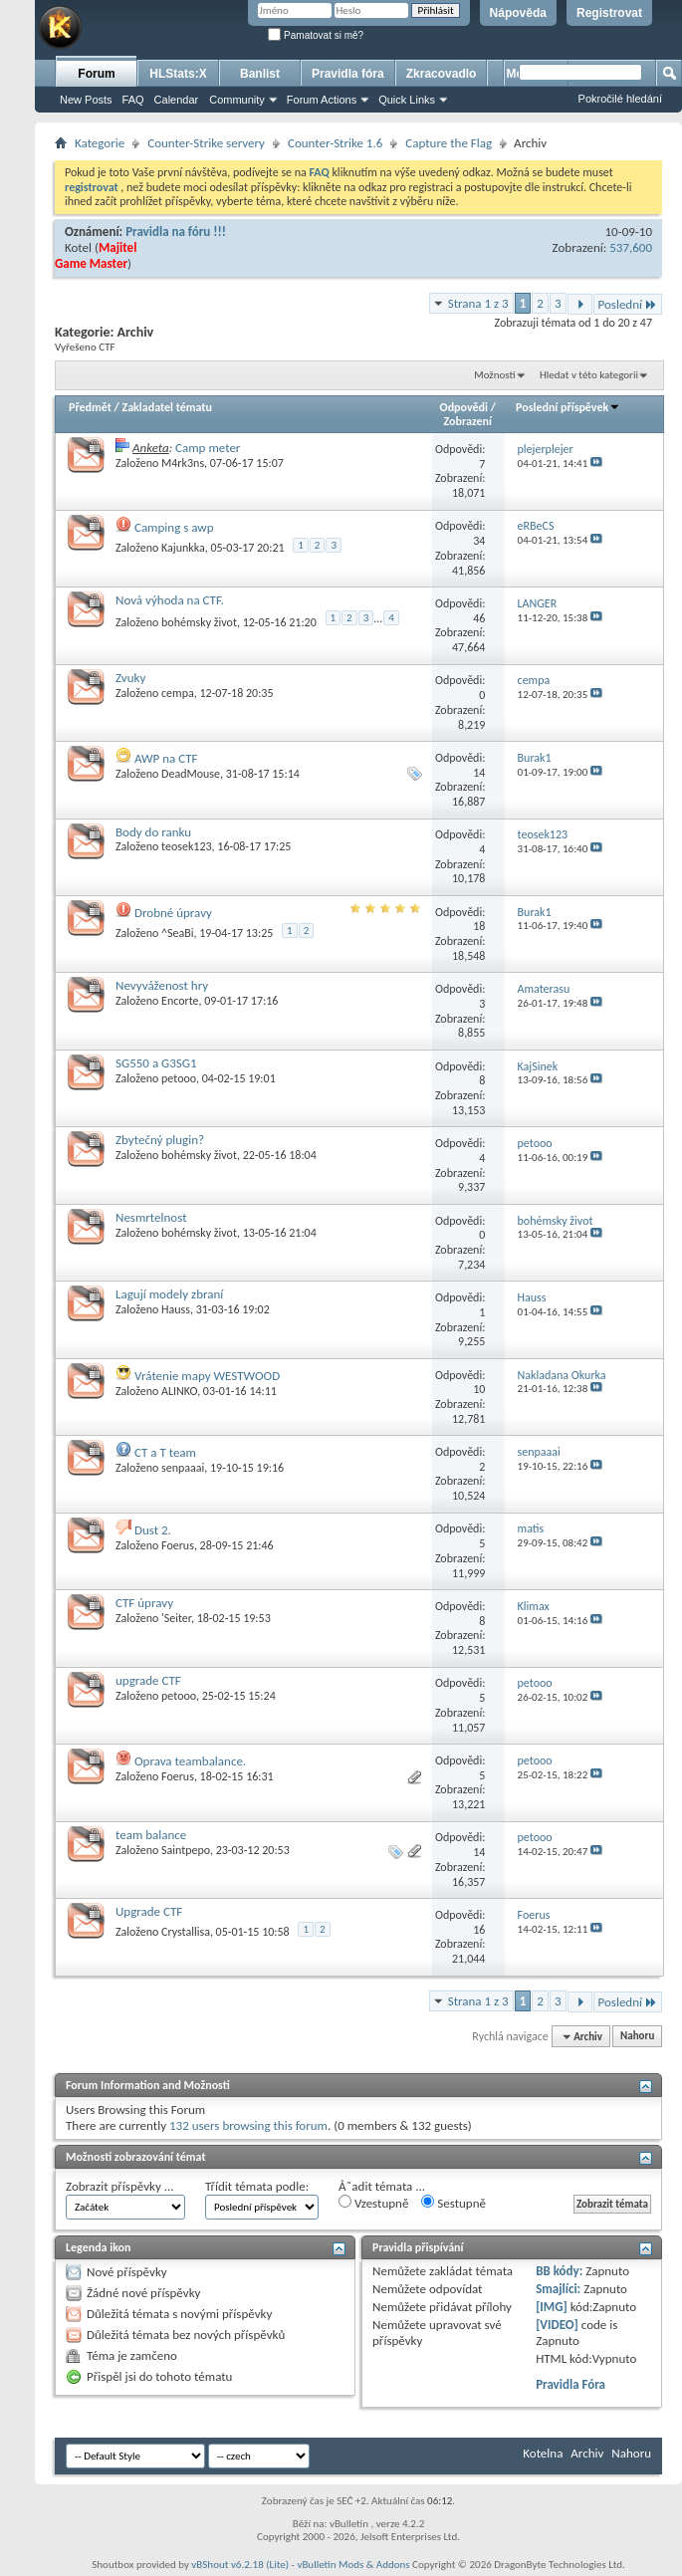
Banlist (260, 74)
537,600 (630, 247)
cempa (177, 693)
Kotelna (543, 2453)
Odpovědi (464, 407)
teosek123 (186, 846)
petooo (178, 1078)
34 (479, 541)
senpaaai (182, 1468)
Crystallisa (185, 1932)
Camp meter (207, 447)
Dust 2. (152, 1529)
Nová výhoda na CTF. (169, 599)
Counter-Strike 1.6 (335, 142)
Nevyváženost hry (161, 985)
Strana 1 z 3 (478, 303)
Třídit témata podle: (257, 2186)
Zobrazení (468, 421)
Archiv (586, 2453)
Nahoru (637, 2036)
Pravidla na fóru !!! (175, 231)
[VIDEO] (557, 2324)
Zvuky (130, 677)
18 (479, 926)
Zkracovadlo (441, 74)
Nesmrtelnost (151, 1217)
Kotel (78, 247)
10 (479, 1389)
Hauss (175, 1309)
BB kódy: (559, 2270)
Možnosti (494, 374)
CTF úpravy (144, 1602)
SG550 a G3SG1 (156, 1062)
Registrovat (609, 13)
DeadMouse (190, 774)
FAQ (133, 100)
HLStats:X (177, 74)
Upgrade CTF (148, 1911)
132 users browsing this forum (248, 2125)
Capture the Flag (448, 142)
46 (479, 618)
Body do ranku (153, 831)
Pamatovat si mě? (315, 35)
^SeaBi (177, 933)
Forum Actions (321, 100)
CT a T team (165, 1452)
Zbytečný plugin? (159, 1139)
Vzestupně (373, 2203)
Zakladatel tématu (166, 407)
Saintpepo (185, 1850)
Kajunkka (183, 548)
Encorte (180, 1001)
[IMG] (552, 2306)
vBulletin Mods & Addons (353, 2564)
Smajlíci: (558, 2288)
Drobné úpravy (173, 912)
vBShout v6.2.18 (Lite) (240, 2564)
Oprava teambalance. (190, 1761)
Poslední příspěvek (568, 407)
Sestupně (453, 2203)
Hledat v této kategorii (589, 374)
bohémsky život (199, 622)
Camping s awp (174, 527)
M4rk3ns (182, 463)
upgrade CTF (148, 1680)
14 (479, 773)
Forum (96, 74)
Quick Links (406, 100)
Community (237, 100)
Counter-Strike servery (206, 142)
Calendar (176, 100)
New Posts (86, 100)
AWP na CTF (166, 758)
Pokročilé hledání (620, 99)
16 (479, 1930)
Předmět (90, 407)
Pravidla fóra (348, 74)
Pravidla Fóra (570, 2384)
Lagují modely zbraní (169, 1294)
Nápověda (518, 13)
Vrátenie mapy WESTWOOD (207, 1375)
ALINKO (179, 1391)
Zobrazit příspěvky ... (120, 2186)
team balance (150, 1834)
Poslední (628, 304)
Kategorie (99, 142)
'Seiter (176, 1618)
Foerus (177, 1545)
